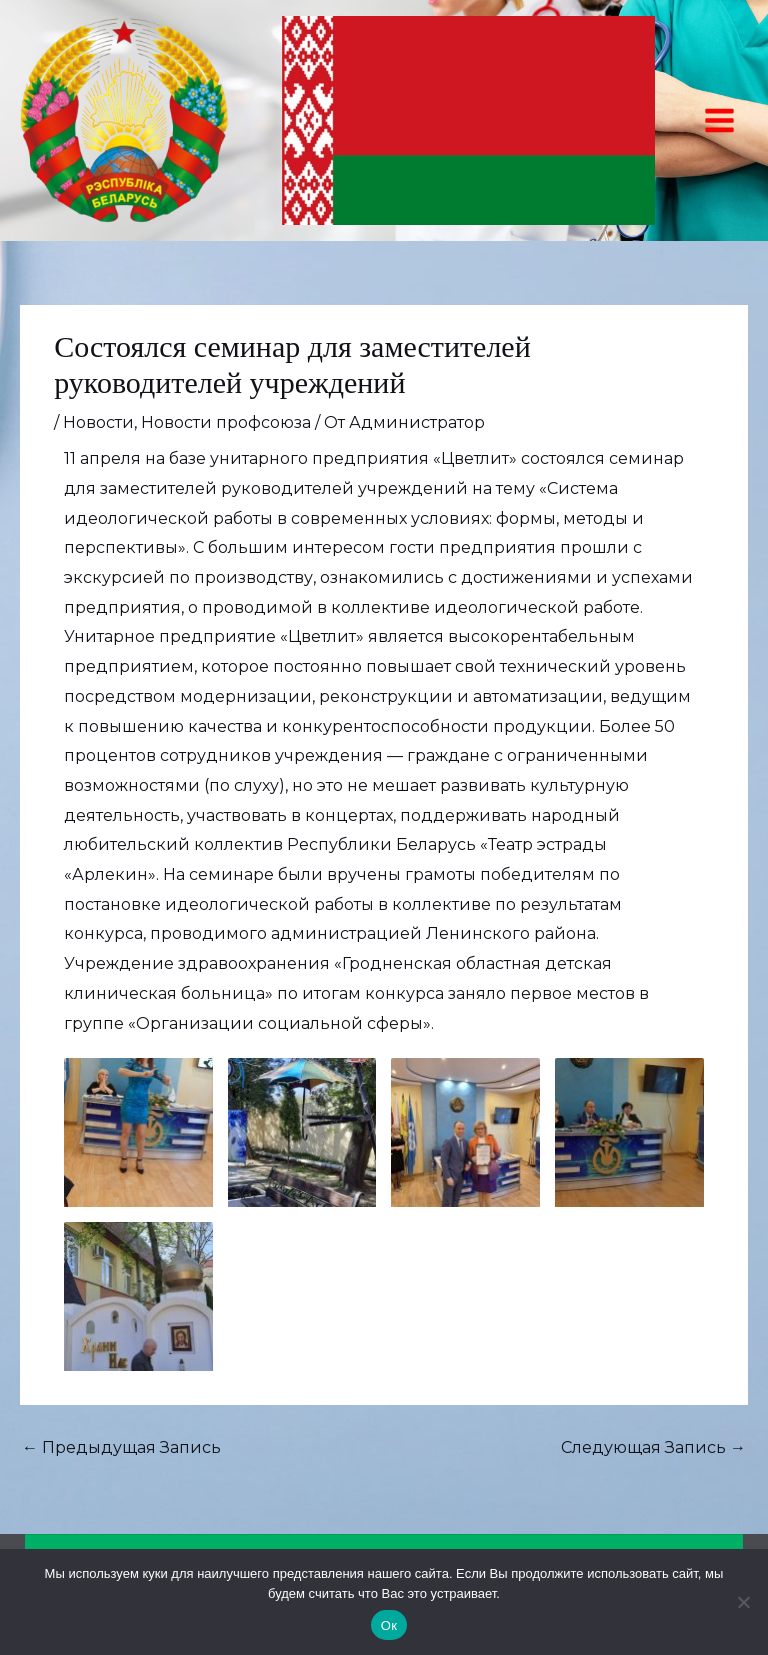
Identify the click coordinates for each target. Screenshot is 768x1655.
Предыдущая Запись (121, 1447)
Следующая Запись (653, 1447)
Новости (98, 422)
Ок (389, 1625)
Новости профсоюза (226, 422)
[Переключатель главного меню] (719, 120)
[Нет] (743, 1602)
